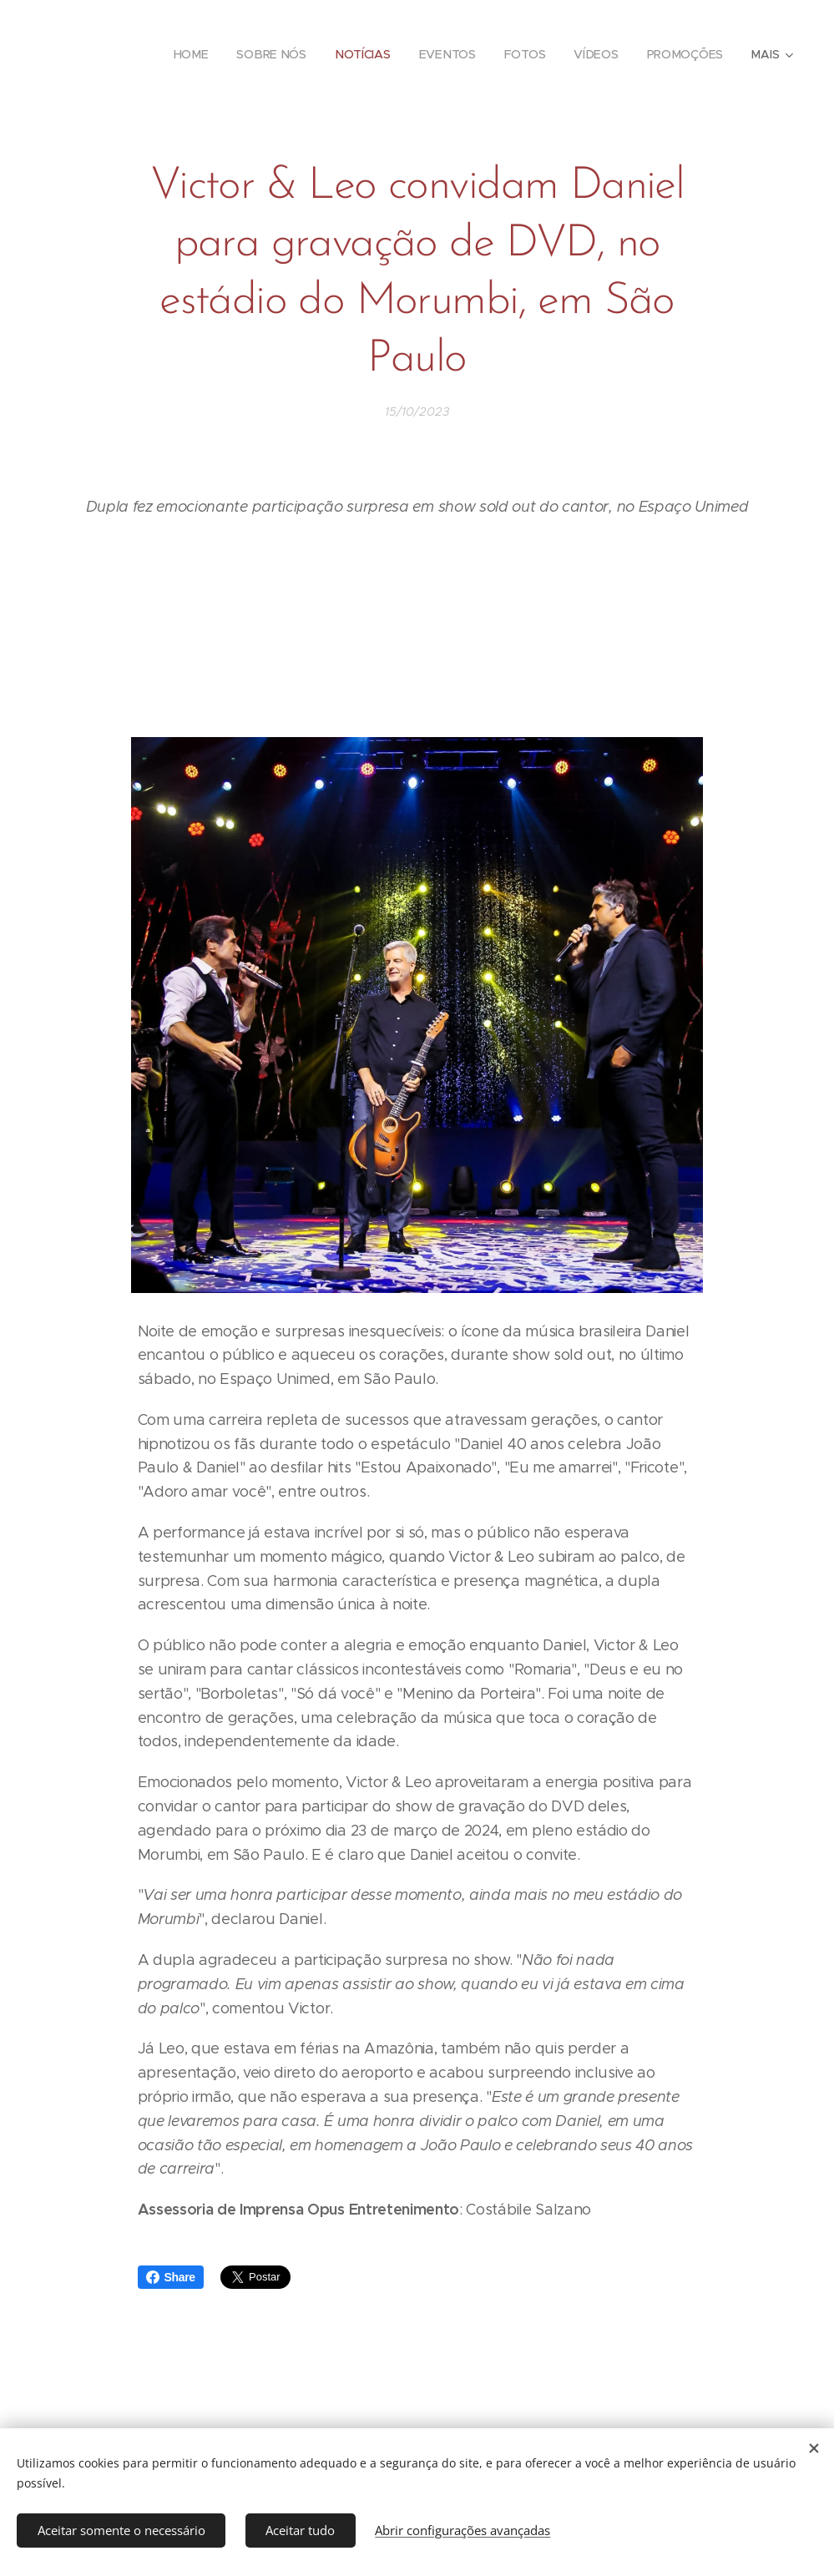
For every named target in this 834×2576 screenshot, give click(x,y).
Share (170, 2277)
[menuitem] (192, 54)
